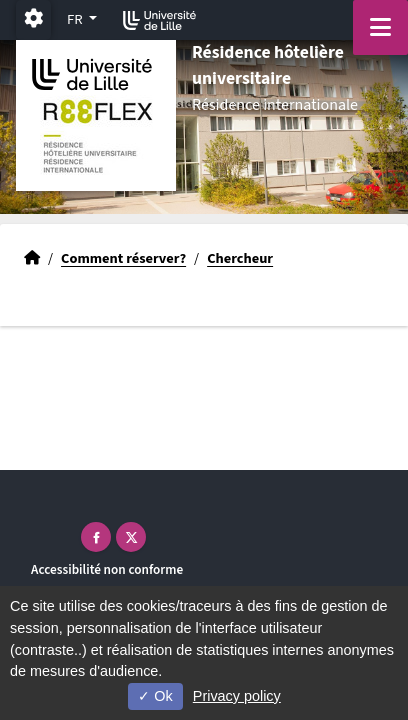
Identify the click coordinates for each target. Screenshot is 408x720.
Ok (155, 696)
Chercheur (240, 258)
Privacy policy (237, 696)
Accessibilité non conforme (107, 569)
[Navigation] (380, 27)
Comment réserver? (123, 258)
